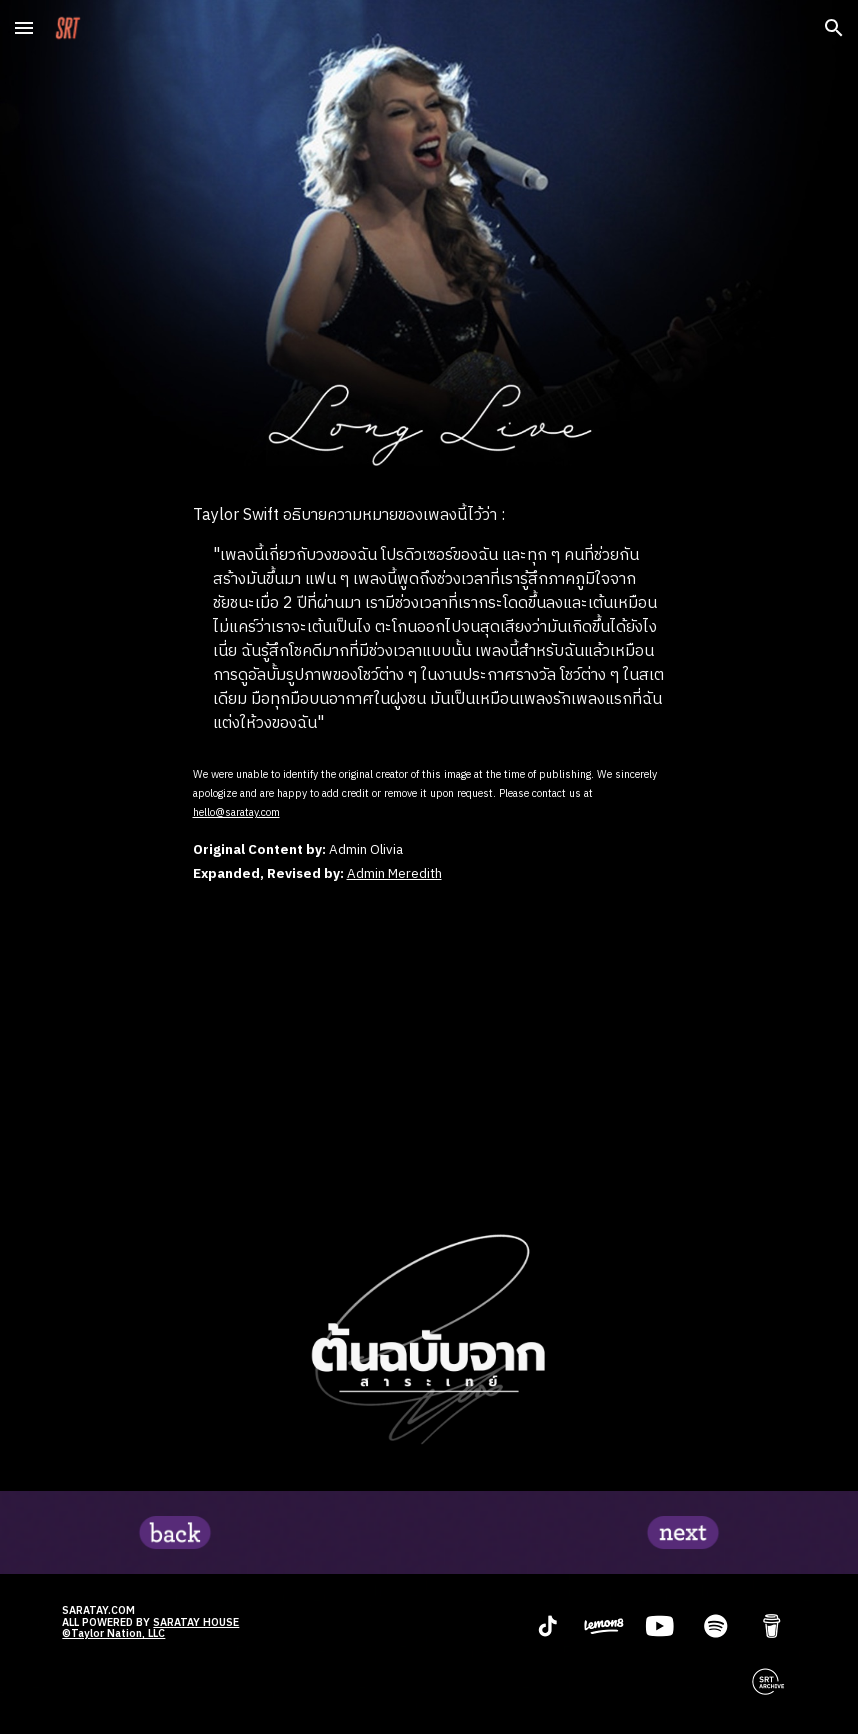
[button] (24, 27)
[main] (429, 620)
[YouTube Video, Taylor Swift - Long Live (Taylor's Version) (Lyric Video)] (429, 1050)
